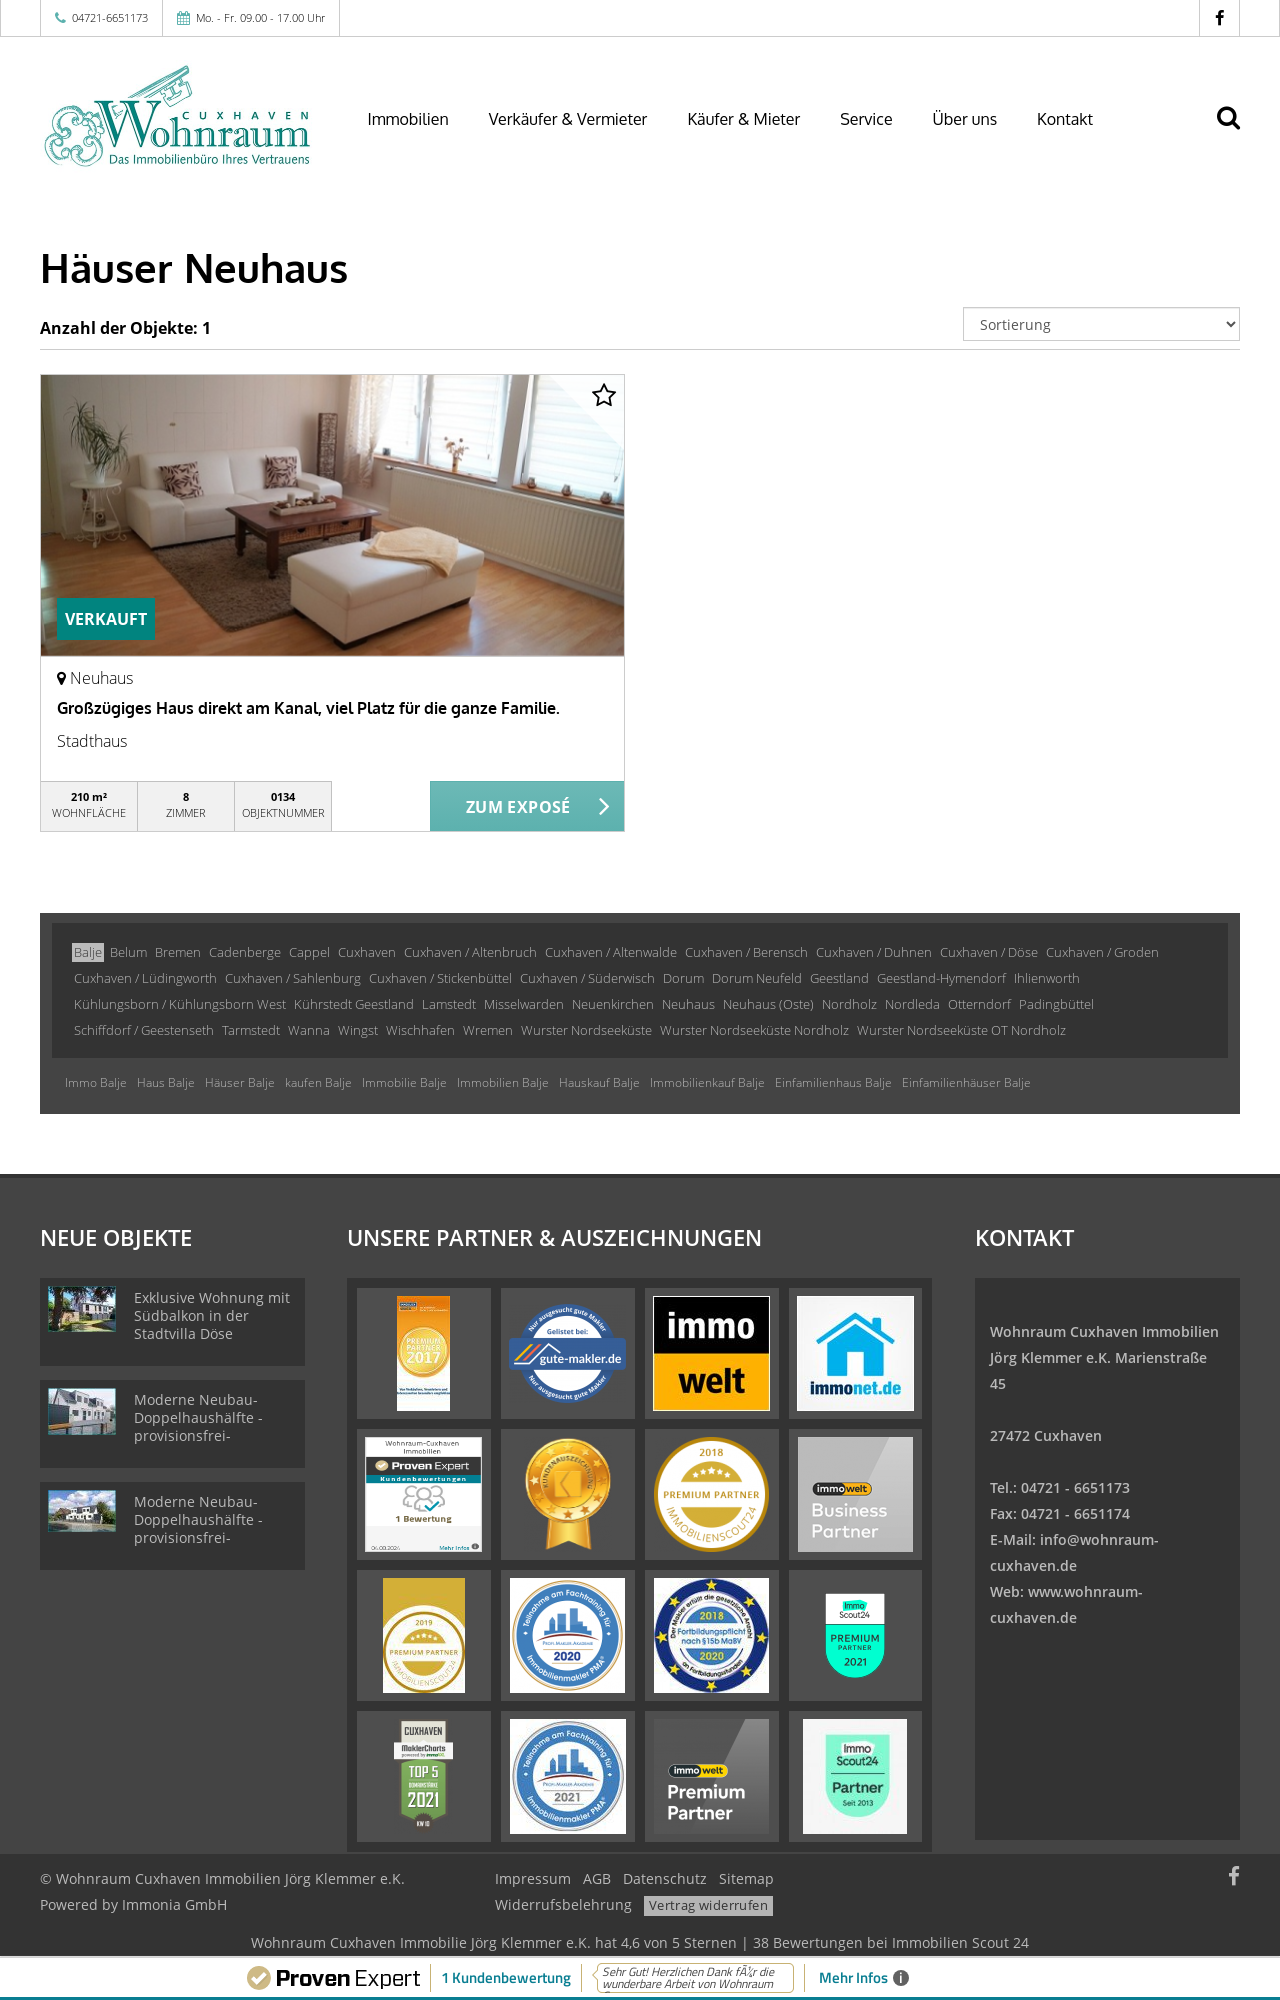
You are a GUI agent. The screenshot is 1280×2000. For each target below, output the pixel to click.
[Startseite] (179, 117)
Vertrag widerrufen (708, 1905)
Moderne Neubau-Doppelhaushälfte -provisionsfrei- (198, 1417)
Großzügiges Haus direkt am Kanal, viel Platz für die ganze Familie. (308, 708)
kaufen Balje (318, 1082)
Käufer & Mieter (743, 119)
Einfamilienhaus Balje (833, 1082)
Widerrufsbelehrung (563, 1904)
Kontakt (1065, 119)
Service (866, 119)
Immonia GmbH (174, 1904)
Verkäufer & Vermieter (568, 119)
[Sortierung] (1102, 324)
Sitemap (746, 1878)
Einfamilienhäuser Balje (966, 1082)
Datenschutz (665, 1878)
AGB (597, 1878)
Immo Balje (96, 1082)
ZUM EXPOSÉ (518, 807)
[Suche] (1237, 132)
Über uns (965, 119)
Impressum (533, 1878)
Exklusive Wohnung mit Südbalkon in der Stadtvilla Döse (212, 1315)
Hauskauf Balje (599, 1082)
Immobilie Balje (404, 1082)
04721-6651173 (110, 17)
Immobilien (408, 119)
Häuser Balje (240, 1082)
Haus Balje (166, 1082)
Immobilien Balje (503, 1082)
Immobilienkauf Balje (707, 1082)
